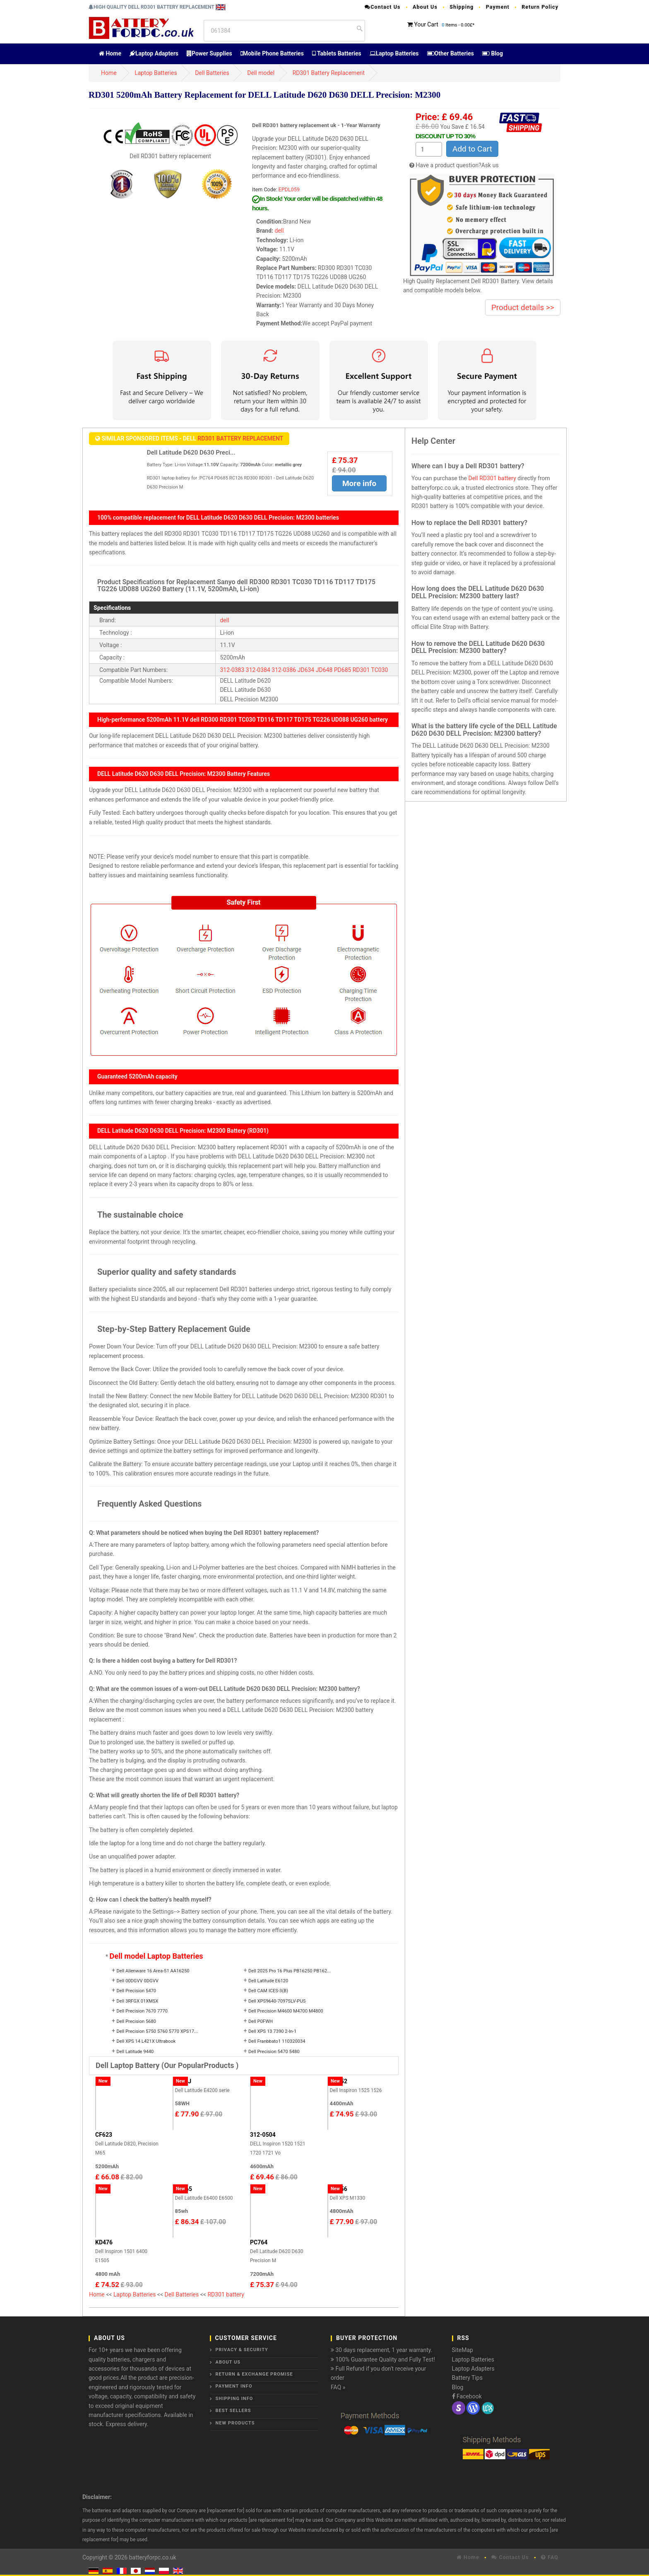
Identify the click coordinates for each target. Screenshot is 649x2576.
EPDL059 (289, 189)
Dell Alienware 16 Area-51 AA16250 (152, 1971)
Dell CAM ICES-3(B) (268, 1990)
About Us (425, 7)
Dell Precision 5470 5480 (274, 2051)
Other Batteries (450, 53)
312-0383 (232, 670)
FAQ (549, 2557)
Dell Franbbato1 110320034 (276, 2041)
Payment (498, 7)
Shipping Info (234, 2398)
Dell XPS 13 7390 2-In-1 (272, 2031)
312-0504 (263, 2134)
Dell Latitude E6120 (268, 1981)
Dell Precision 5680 (136, 2021)
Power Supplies (209, 53)
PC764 (258, 2242)
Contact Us (382, 7)
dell (279, 230)
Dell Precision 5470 (136, 1990)
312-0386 (284, 670)
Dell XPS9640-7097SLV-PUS (276, 2001)
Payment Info (234, 2386)
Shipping (461, 7)
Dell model (260, 73)
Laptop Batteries (394, 53)
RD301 (361, 670)
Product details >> (522, 307)
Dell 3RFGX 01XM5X (137, 2001)
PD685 (342, 670)
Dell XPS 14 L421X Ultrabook (145, 2041)
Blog (492, 53)
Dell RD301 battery (492, 478)
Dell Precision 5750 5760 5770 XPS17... (157, 2031)
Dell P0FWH (260, 2021)
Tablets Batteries (336, 53)
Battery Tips (467, 2377)
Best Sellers (233, 2410)
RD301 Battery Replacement (329, 73)
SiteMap (462, 2350)
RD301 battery (225, 2294)
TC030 (379, 670)
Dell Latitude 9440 (135, 2051)
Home (110, 53)
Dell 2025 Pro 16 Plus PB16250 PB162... (289, 1971)
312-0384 (258, 670)
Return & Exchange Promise (254, 2374)
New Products (235, 2423)
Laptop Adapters (154, 53)
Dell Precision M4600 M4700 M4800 (285, 2011)
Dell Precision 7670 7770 (142, 2011)
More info (359, 483)
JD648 (324, 670)
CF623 (103, 2134)
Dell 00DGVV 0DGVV (137, 1981)
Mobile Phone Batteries (272, 53)
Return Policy (540, 7)
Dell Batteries (212, 73)
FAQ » (338, 2387)
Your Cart (426, 24)
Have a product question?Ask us (457, 165)
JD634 (306, 670)
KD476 (104, 2242)
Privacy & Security (242, 2349)
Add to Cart (472, 149)
